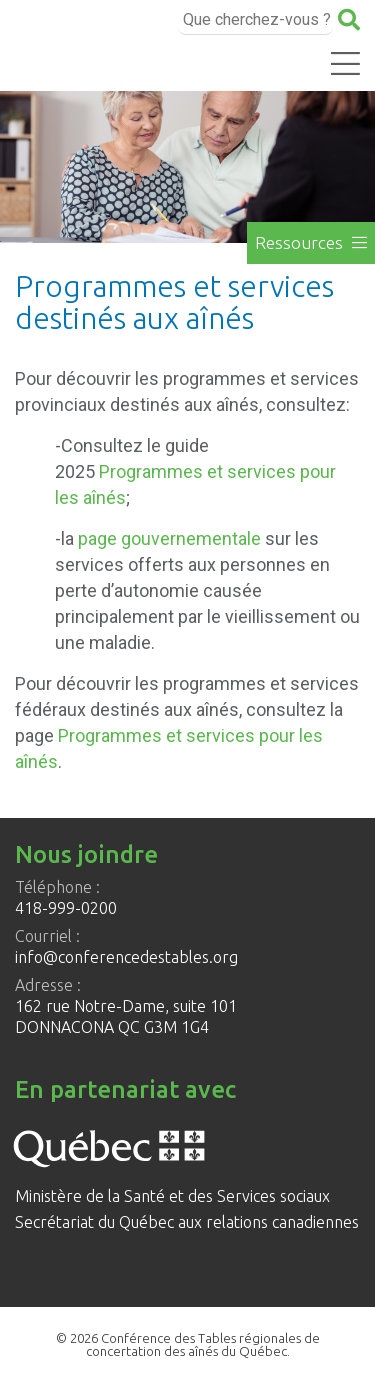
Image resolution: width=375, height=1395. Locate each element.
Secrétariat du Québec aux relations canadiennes (187, 1222)
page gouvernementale (169, 538)
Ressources (311, 242)
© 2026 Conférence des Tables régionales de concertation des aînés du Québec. (188, 1344)
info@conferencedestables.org (126, 957)
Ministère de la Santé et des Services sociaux (172, 1196)
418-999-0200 (66, 908)
